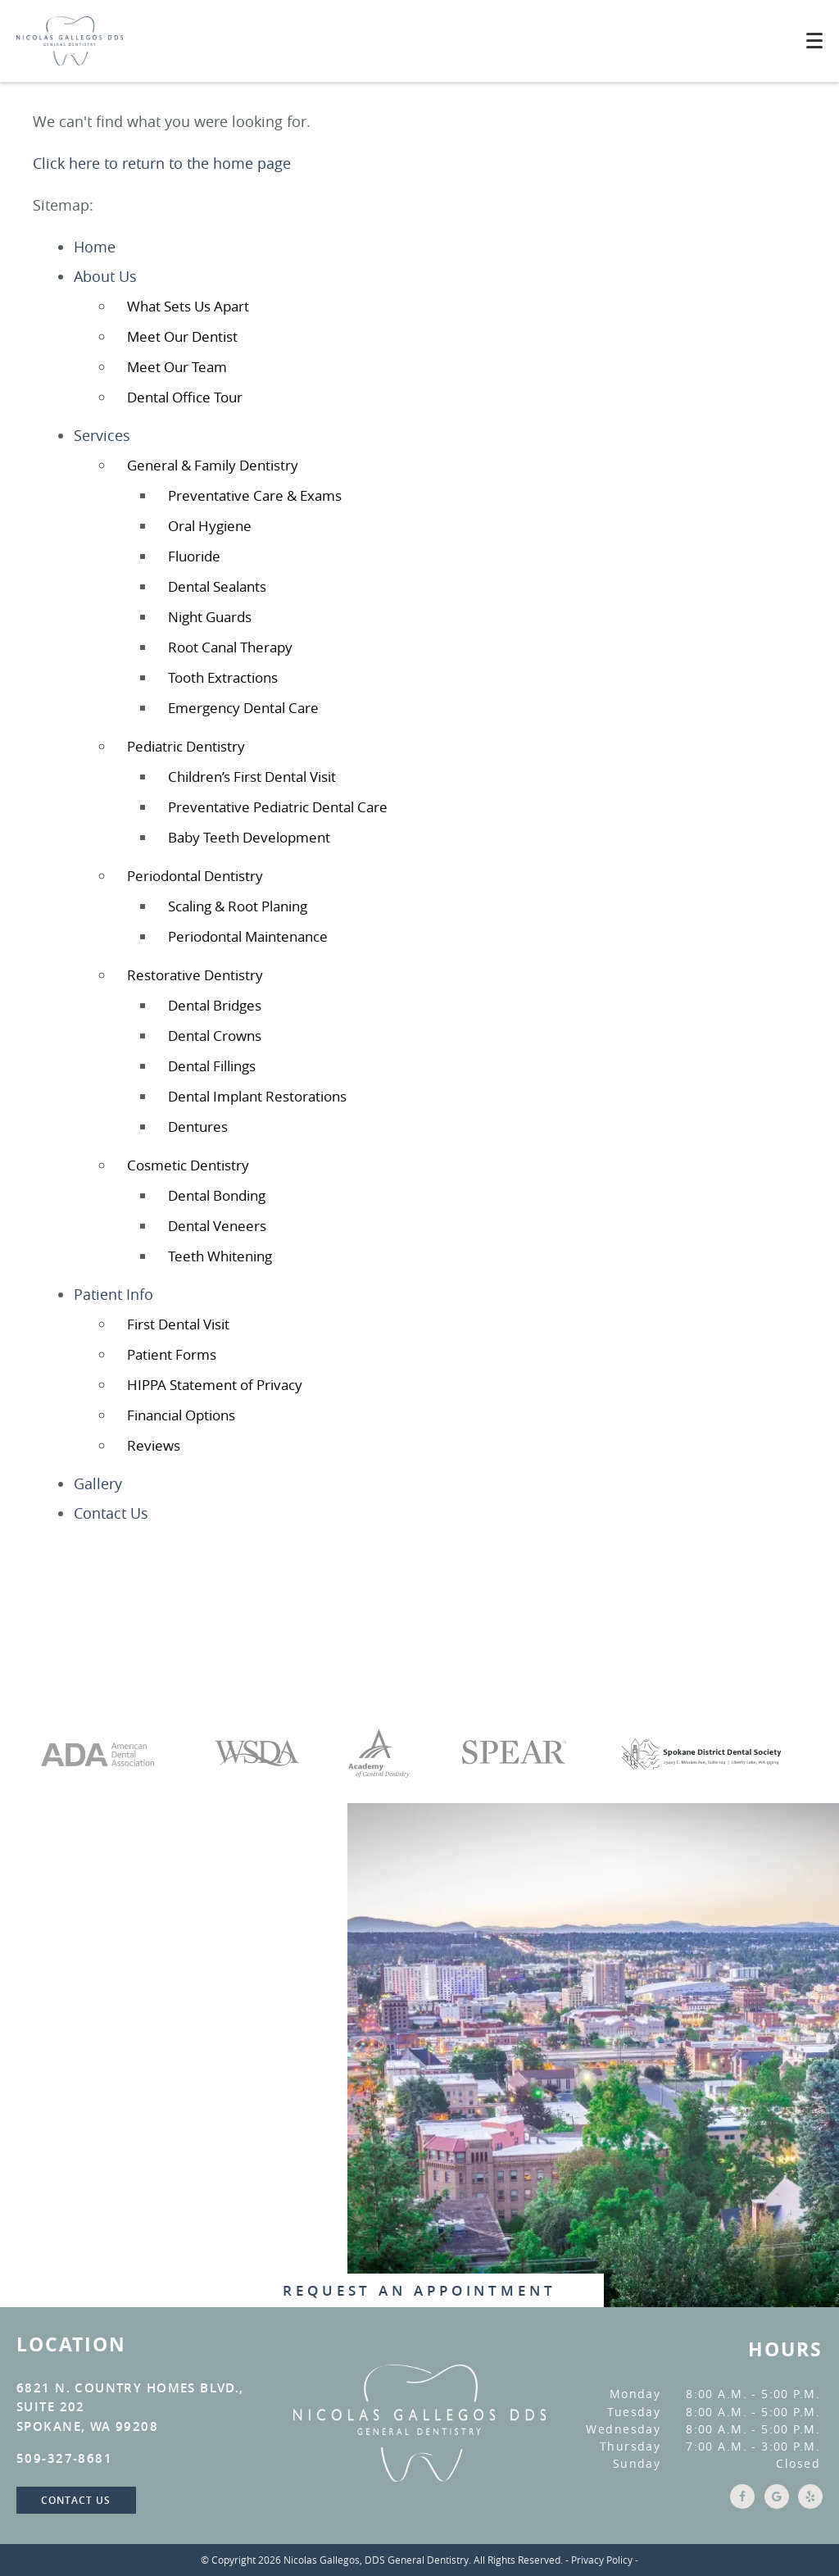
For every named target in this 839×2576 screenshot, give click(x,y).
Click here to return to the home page (162, 163)
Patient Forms (171, 1354)
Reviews (153, 1445)
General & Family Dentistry (212, 465)
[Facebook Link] (740, 2504)
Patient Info (113, 1294)
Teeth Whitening (220, 1256)
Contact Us (111, 1513)
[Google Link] (774, 2504)
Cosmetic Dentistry (188, 1165)
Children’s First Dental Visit (252, 776)
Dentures (198, 1126)
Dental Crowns (214, 1035)
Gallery (98, 1483)
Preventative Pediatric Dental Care (278, 806)
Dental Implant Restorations (257, 1096)
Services (102, 435)
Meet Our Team (177, 366)
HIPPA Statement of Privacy (214, 1384)
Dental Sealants (217, 586)
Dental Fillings (212, 1065)
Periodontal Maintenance (248, 936)
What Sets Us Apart (188, 306)
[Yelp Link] (808, 2504)
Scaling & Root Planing (237, 906)
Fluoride (194, 556)
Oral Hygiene (210, 525)
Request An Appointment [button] (419, 2290)
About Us (105, 276)
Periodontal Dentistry (195, 875)
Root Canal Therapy (230, 647)
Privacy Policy (602, 2559)
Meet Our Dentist (182, 336)
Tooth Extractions (223, 677)
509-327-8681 (64, 2458)
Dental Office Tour (185, 397)
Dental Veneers (217, 1225)
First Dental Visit (178, 1324)
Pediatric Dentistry (186, 746)
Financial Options (181, 1415)
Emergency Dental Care (243, 707)
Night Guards (210, 616)
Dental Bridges (214, 1005)
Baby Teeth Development (249, 837)
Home (95, 247)
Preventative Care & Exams (255, 495)
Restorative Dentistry (195, 974)
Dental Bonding (216, 1195)
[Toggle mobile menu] (814, 40)
